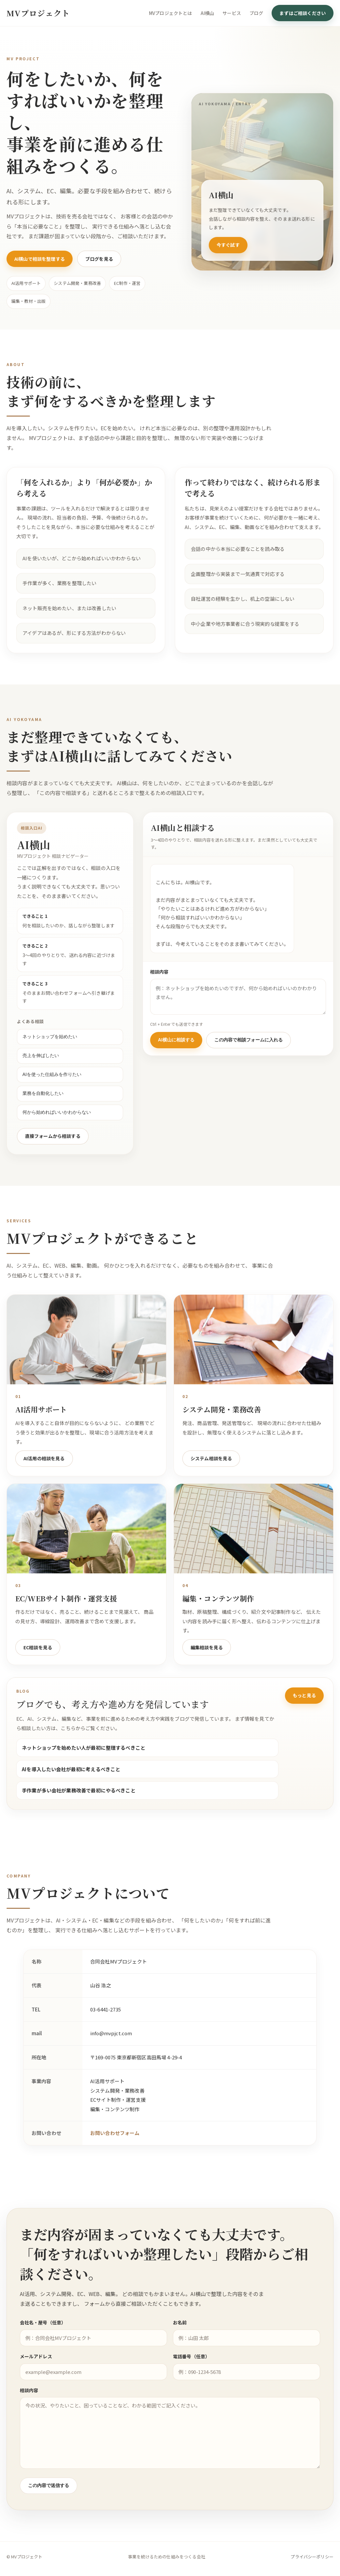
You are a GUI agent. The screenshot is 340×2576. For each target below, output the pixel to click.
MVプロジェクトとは (170, 13)
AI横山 (207, 13)
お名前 (180, 2338)
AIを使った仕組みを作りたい (39, 1075)
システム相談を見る (211, 1472)
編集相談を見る (207, 1661)
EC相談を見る (37, 1661)
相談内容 (172, 972)
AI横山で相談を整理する (39, 259)
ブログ (256, 13)
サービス (231, 13)
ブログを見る (99, 259)
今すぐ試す (228, 245)
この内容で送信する (49, 2500)
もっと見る (304, 1709)
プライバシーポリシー (311, 2560)
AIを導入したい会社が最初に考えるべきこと (71, 1783)
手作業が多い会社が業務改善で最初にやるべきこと (79, 1805)
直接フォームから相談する (40, 1137)
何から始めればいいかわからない (44, 1113)
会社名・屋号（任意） (44, 2338)
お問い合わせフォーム (115, 2147)
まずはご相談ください (302, 13)
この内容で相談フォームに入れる (261, 1040)
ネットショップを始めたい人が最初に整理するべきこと (84, 1762)
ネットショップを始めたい (37, 1037)
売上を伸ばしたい (28, 1056)
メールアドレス (37, 2371)
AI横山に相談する (189, 1040)
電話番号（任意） (191, 2371)
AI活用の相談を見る (44, 1472)
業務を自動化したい (30, 1094)
